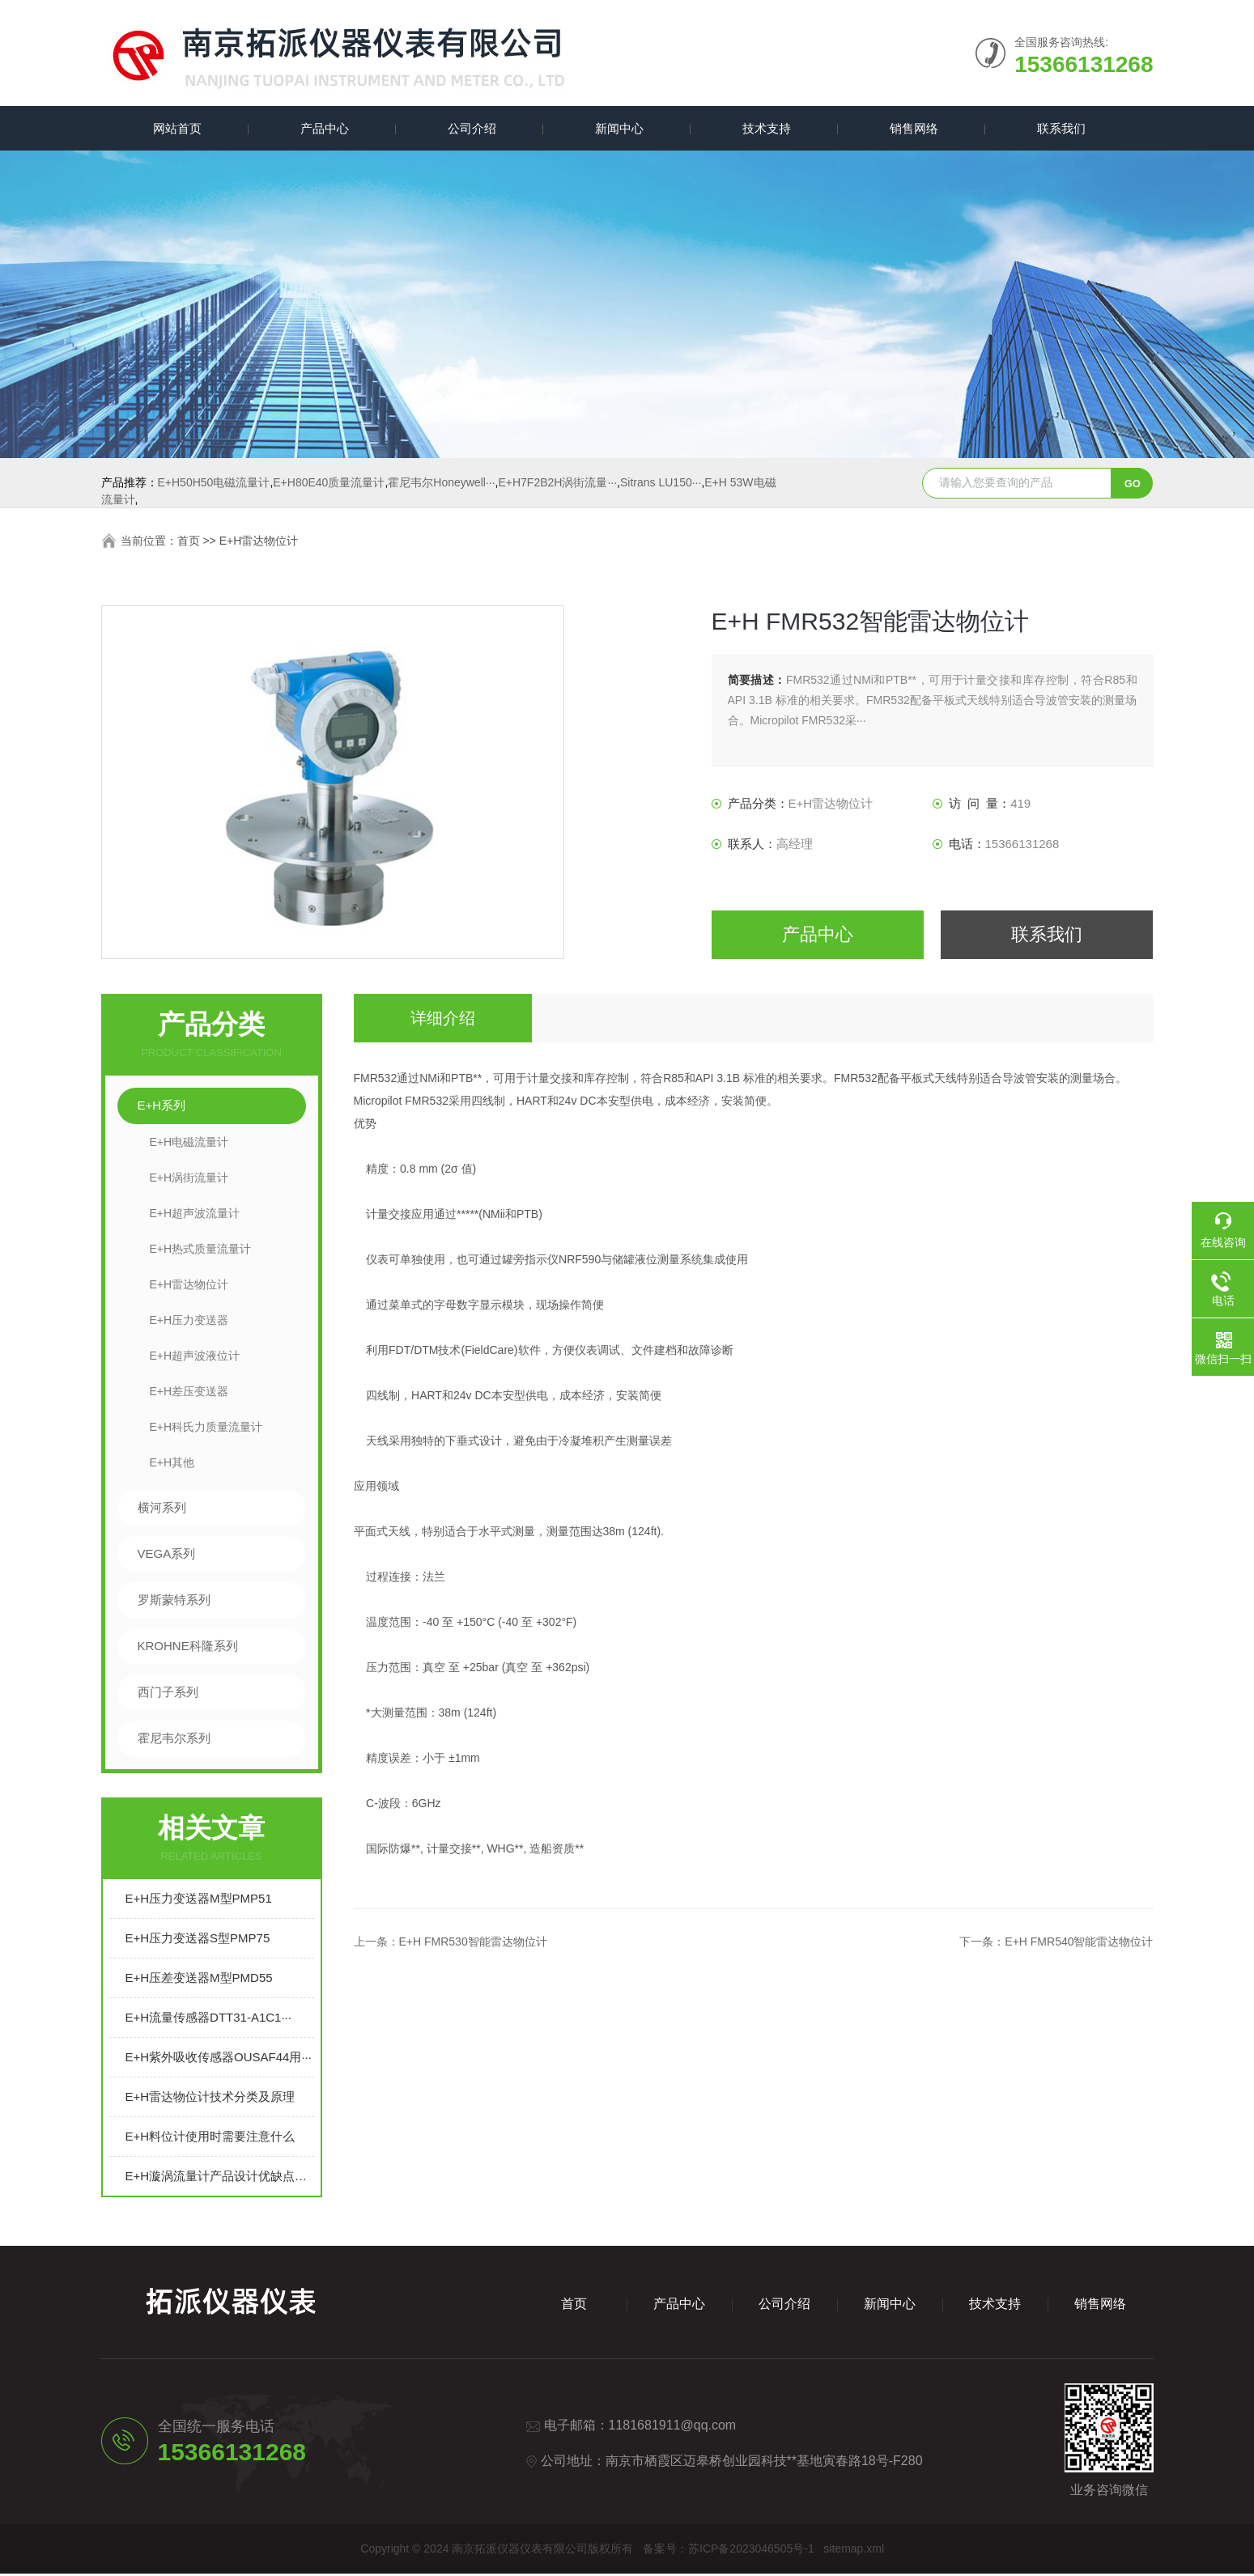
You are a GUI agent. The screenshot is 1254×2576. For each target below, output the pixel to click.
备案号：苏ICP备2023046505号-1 (728, 2550)
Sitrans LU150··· (660, 484)
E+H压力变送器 (189, 1322)
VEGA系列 (167, 1556)
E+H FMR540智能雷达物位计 (1079, 1943)
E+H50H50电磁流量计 (214, 484)
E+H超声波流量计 (195, 1215)
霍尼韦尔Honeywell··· (441, 484)
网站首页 (175, 129)
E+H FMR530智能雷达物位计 (473, 1943)
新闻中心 (617, 129)
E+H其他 (172, 1464)
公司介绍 (469, 129)
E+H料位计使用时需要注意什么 (210, 2138)
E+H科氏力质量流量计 (206, 1429)
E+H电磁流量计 (189, 1144)
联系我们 (1059, 129)
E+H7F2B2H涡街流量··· (557, 484)
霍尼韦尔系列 (174, 1740)
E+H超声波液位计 (195, 1358)
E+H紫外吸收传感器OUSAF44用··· (218, 2059)
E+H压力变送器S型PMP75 (197, 1940)
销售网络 (911, 129)
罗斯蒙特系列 (174, 1602)
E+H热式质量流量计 (201, 1251)
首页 (188, 543)
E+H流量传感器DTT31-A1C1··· (208, 2019)
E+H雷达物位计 (259, 543)
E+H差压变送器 (189, 1393)
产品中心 (322, 129)
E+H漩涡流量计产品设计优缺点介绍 (219, 2178)
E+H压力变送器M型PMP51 (198, 1901)
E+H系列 (162, 1107)
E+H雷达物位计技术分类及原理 (210, 2099)
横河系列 (162, 1510)
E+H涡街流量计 (189, 1179)
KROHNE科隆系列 (188, 1648)
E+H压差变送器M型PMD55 (199, 1980)
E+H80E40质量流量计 (329, 484)
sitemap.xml (853, 2550)
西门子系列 (168, 1694)
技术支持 (764, 129)
